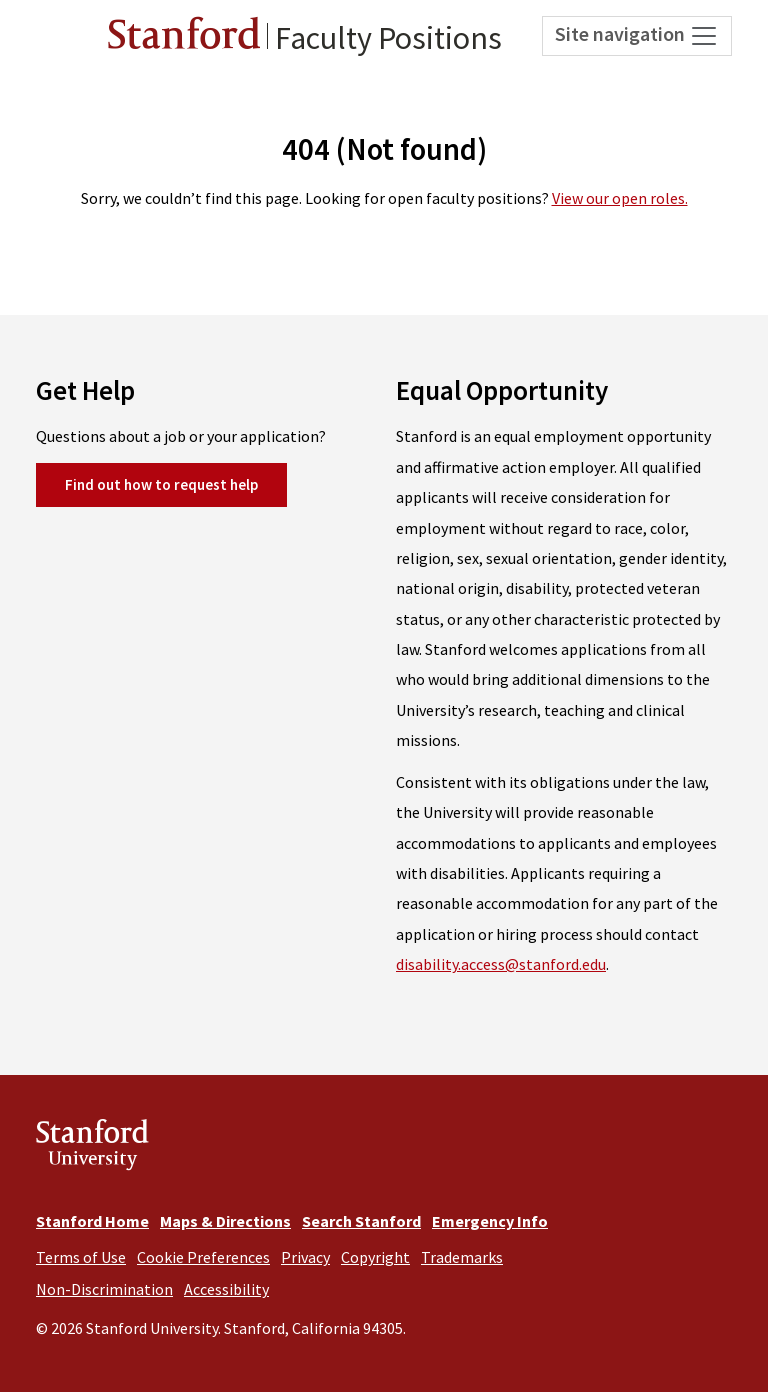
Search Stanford (361, 1221)
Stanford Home (92, 1221)
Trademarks (462, 1257)
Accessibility (226, 1289)
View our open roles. (620, 198)
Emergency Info (490, 1221)
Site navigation (637, 36)
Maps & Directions (225, 1221)
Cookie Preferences (203, 1257)
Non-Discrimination (104, 1289)
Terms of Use (81, 1257)
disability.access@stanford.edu (501, 964)
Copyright (375, 1257)
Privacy (305, 1257)
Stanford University (92, 1148)
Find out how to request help (161, 484)
